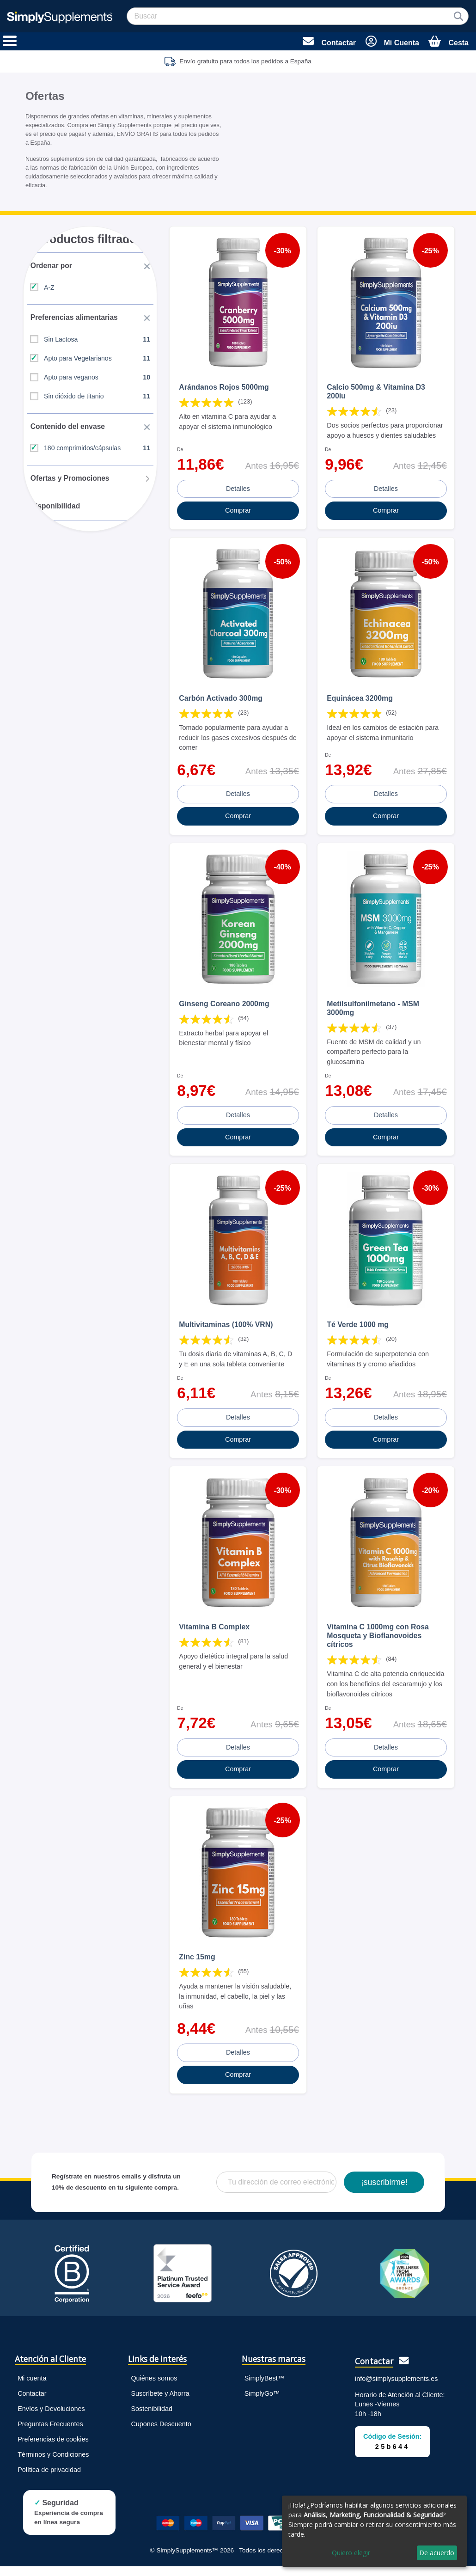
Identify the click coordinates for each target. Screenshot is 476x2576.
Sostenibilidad (151, 2418)
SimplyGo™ (262, 2403)
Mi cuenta (32, 2388)
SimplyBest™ (264, 2388)
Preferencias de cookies (53, 2449)
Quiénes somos (154, 2388)
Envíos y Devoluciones (51, 2418)
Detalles (238, 497)
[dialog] (374, 2531)
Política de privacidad (49, 2479)
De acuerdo (436, 2552)
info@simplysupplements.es (396, 2388)
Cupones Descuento (161, 2433)
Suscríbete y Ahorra (160, 2403)
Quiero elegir (351, 2552)
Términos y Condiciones (53, 2464)
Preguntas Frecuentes (50, 2433)
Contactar (32, 2403)
